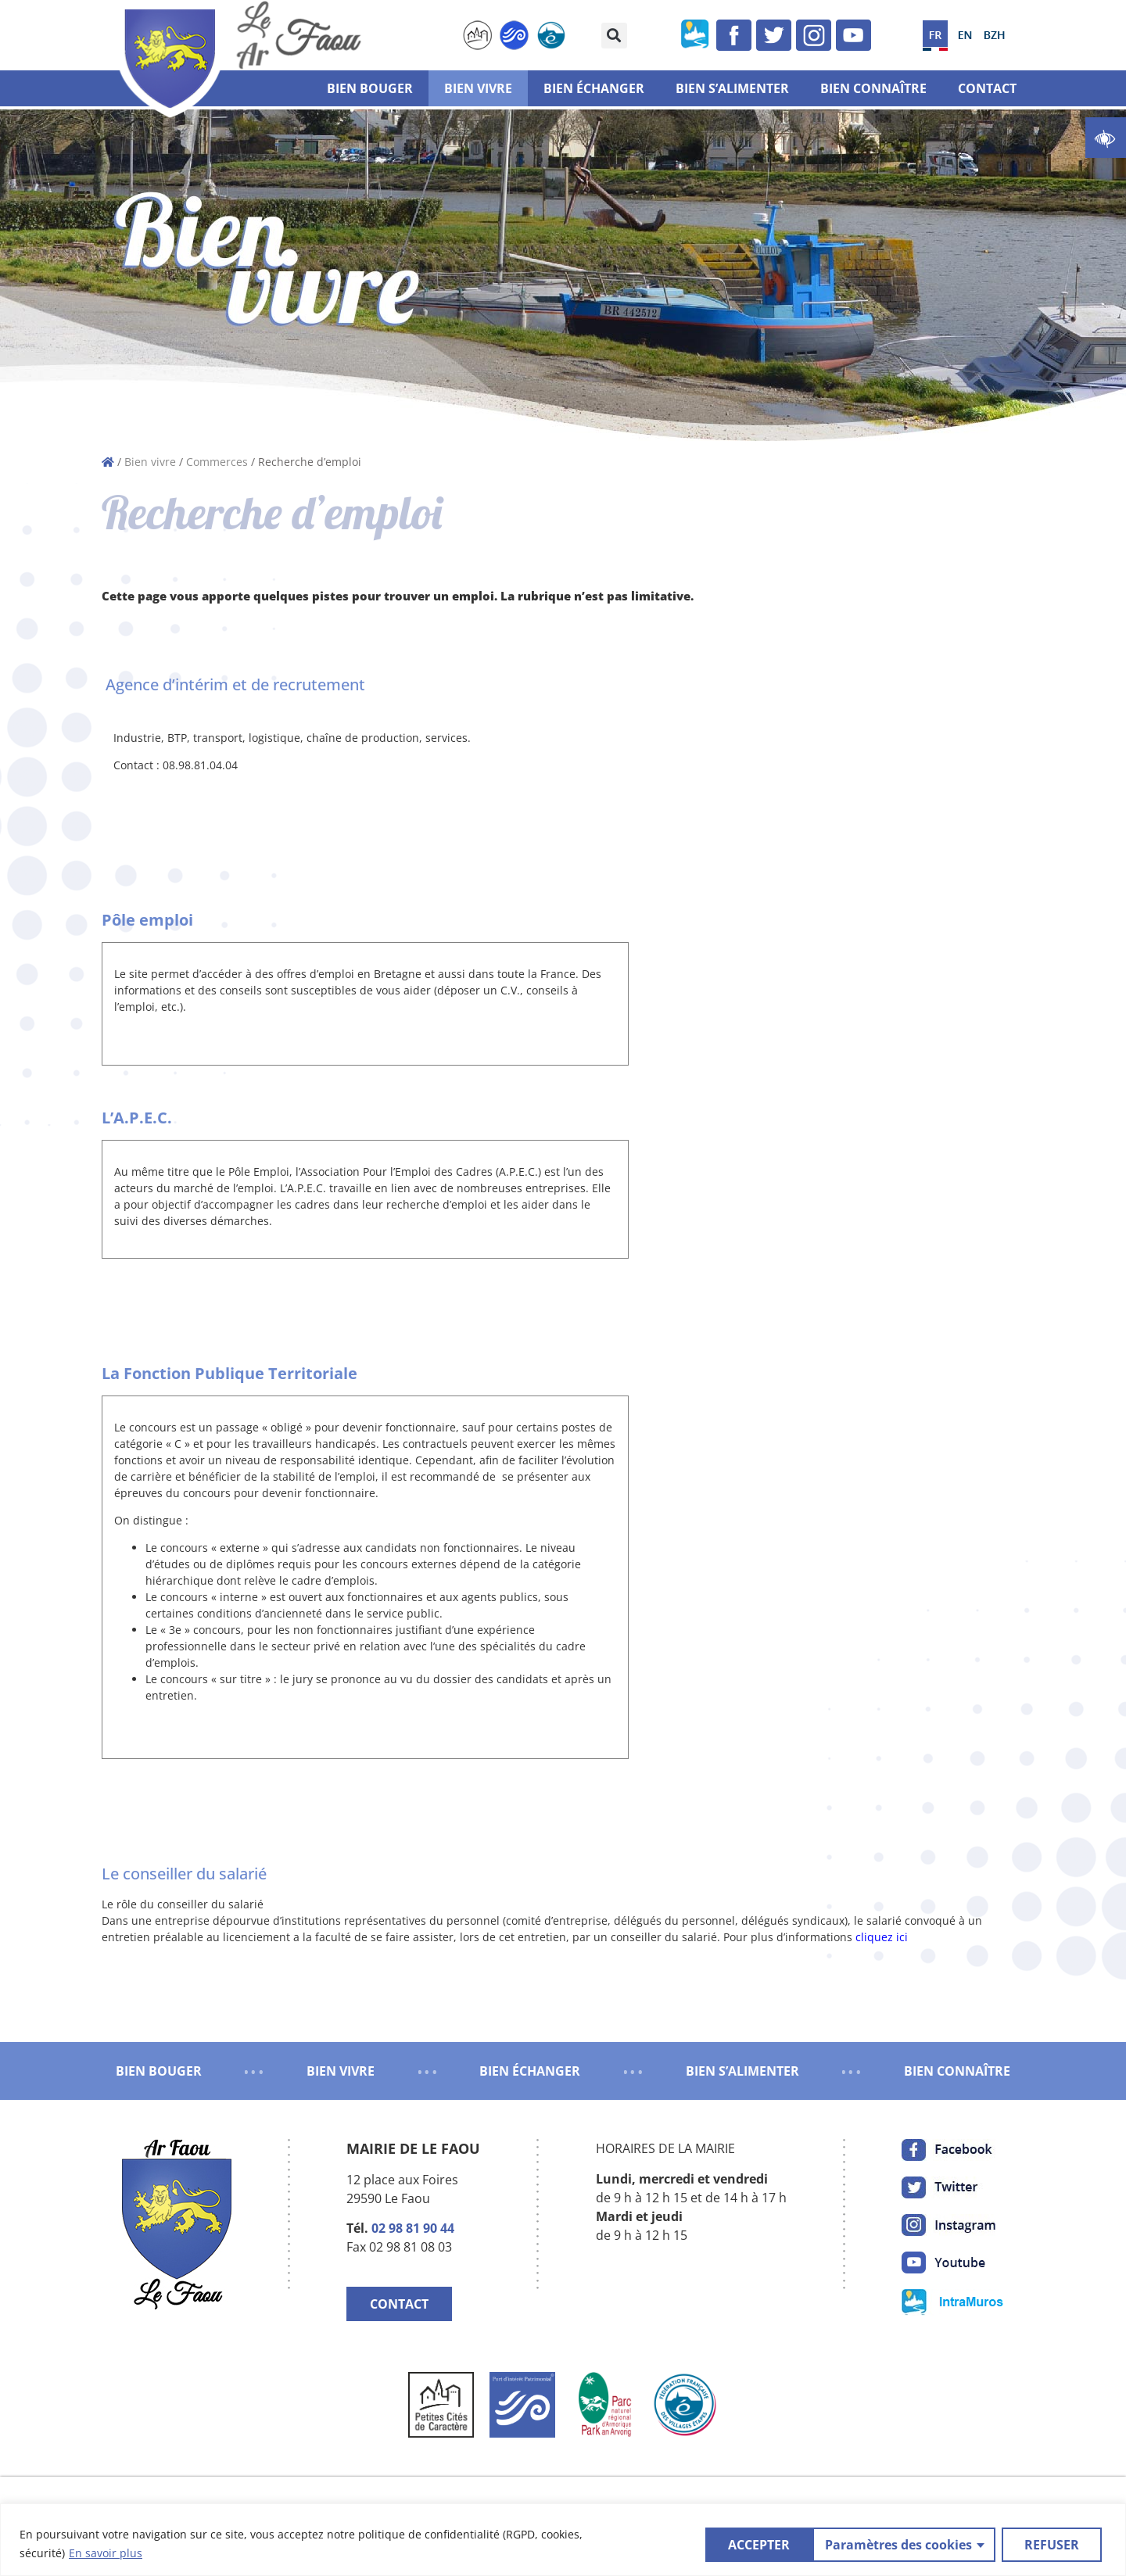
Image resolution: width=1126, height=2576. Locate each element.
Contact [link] (987, 88)
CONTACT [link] (399, 2304)
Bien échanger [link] (593, 88)
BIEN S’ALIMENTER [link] (742, 2071)
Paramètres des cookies (789, 2544)
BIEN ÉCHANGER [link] (529, 2071)
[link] (1105, 137)
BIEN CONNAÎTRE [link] (957, 2071)
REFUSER (943, 2544)
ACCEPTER (1053, 2544)
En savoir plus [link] (105, 2553)
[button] (614, 35)
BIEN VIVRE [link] (341, 2071)
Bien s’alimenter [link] (732, 88)
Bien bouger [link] (370, 88)
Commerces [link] (217, 461)
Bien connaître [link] (873, 88)
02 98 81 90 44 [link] (412, 2228)
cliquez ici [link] (881, 1936)
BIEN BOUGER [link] (159, 2071)
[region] (563, 2539)
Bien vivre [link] (478, 88)
